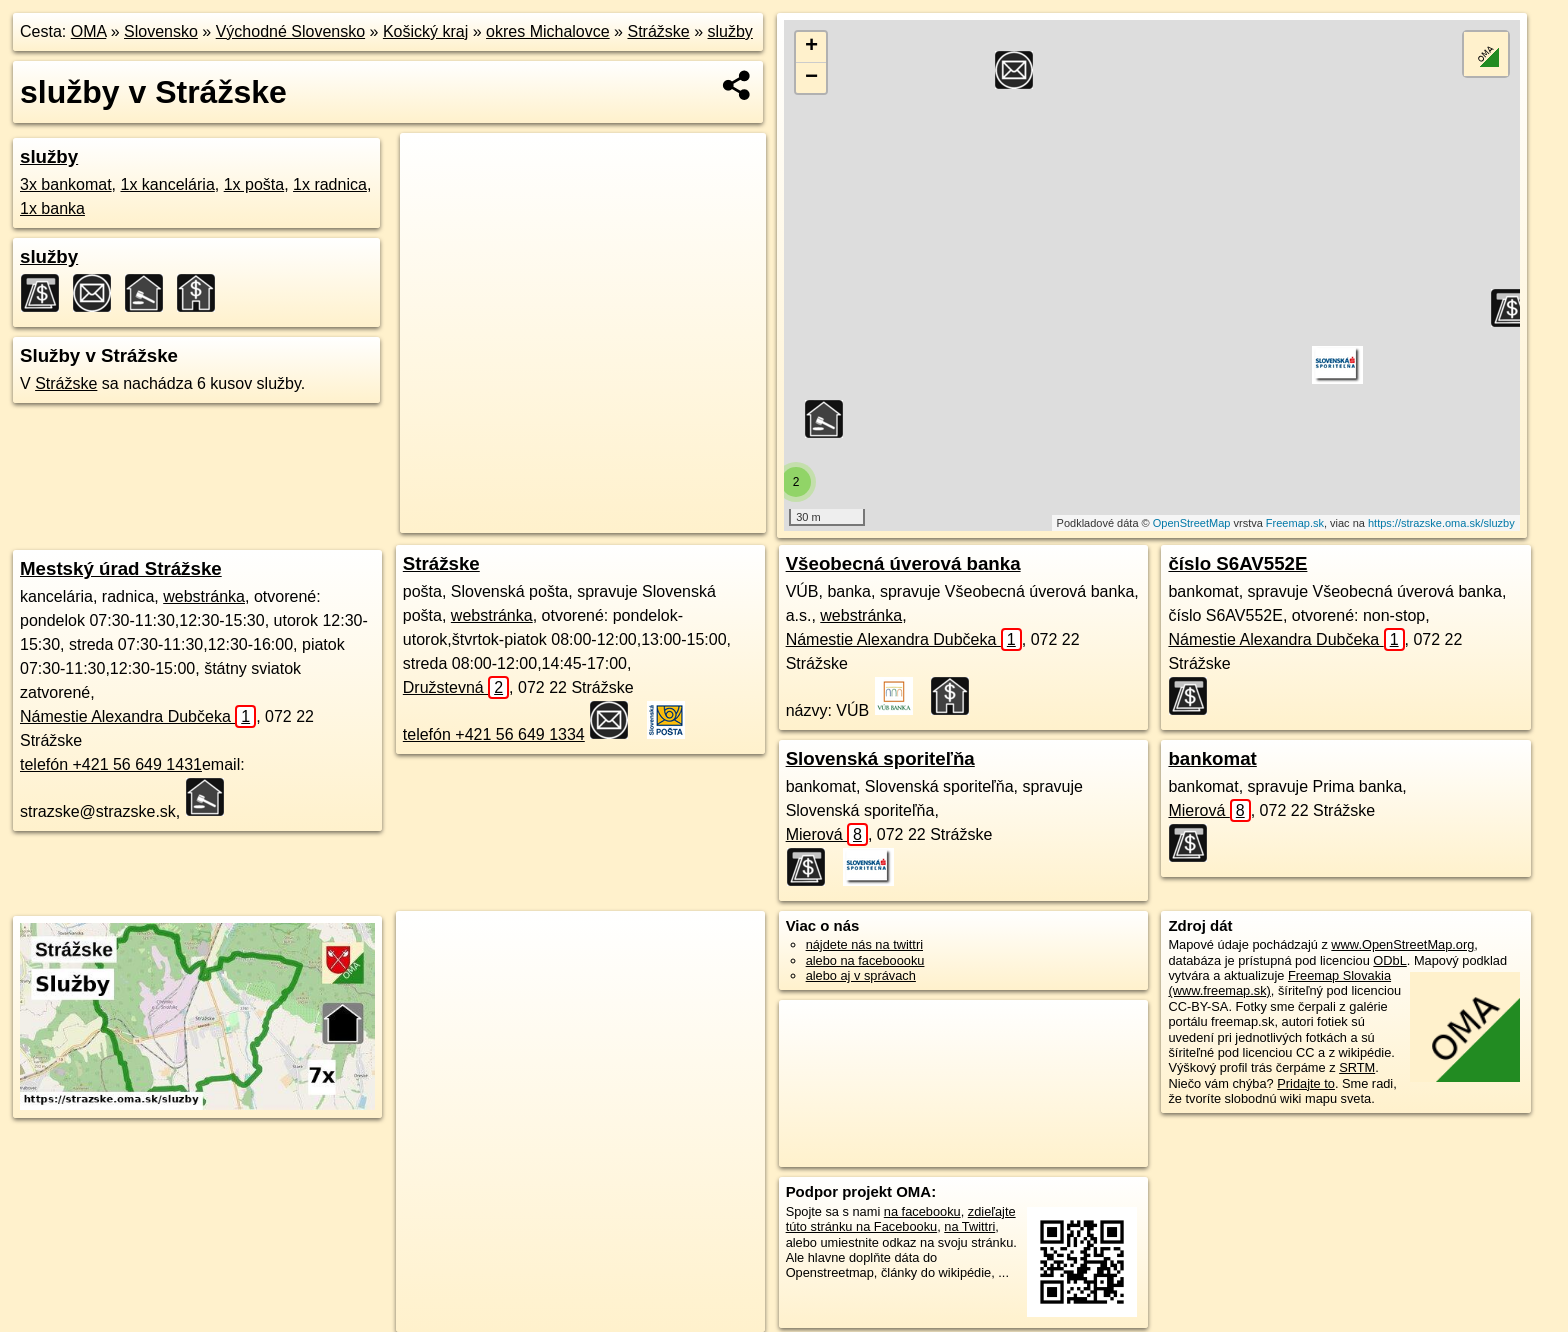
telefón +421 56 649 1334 (494, 734)
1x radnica (330, 184)
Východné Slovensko (290, 31)
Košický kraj (425, 31)
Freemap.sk (1295, 523)
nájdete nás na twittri (864, 944)
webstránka (204, 596)
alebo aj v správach (861, 975)
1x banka (52, 208)
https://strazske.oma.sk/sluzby (1441, 523)
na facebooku (922, 1211)
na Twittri (969, 1226)
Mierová (827, 834)
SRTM (1357, 1067)
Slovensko (161, 31)
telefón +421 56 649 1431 (111, 764)
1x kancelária (168, 184)
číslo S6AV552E (1237, 563)
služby (730, 31)
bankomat (1212, 758)
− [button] (811, 78)
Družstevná (456, 687)
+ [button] (811, 47)
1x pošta (254, 184)
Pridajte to (1306, 1083)
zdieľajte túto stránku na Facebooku (901, 1219)
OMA (89, 31)
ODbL (1389, 960)
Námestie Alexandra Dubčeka (138, 716)
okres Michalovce (548, 31)
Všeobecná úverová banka (903, 563)
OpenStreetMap (1192, 523)
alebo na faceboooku (865, 960)
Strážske (658, 31)
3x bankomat (66, 184)
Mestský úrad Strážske (121, 568)
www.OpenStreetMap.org (1402, 944)
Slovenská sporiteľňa (880, 758)
